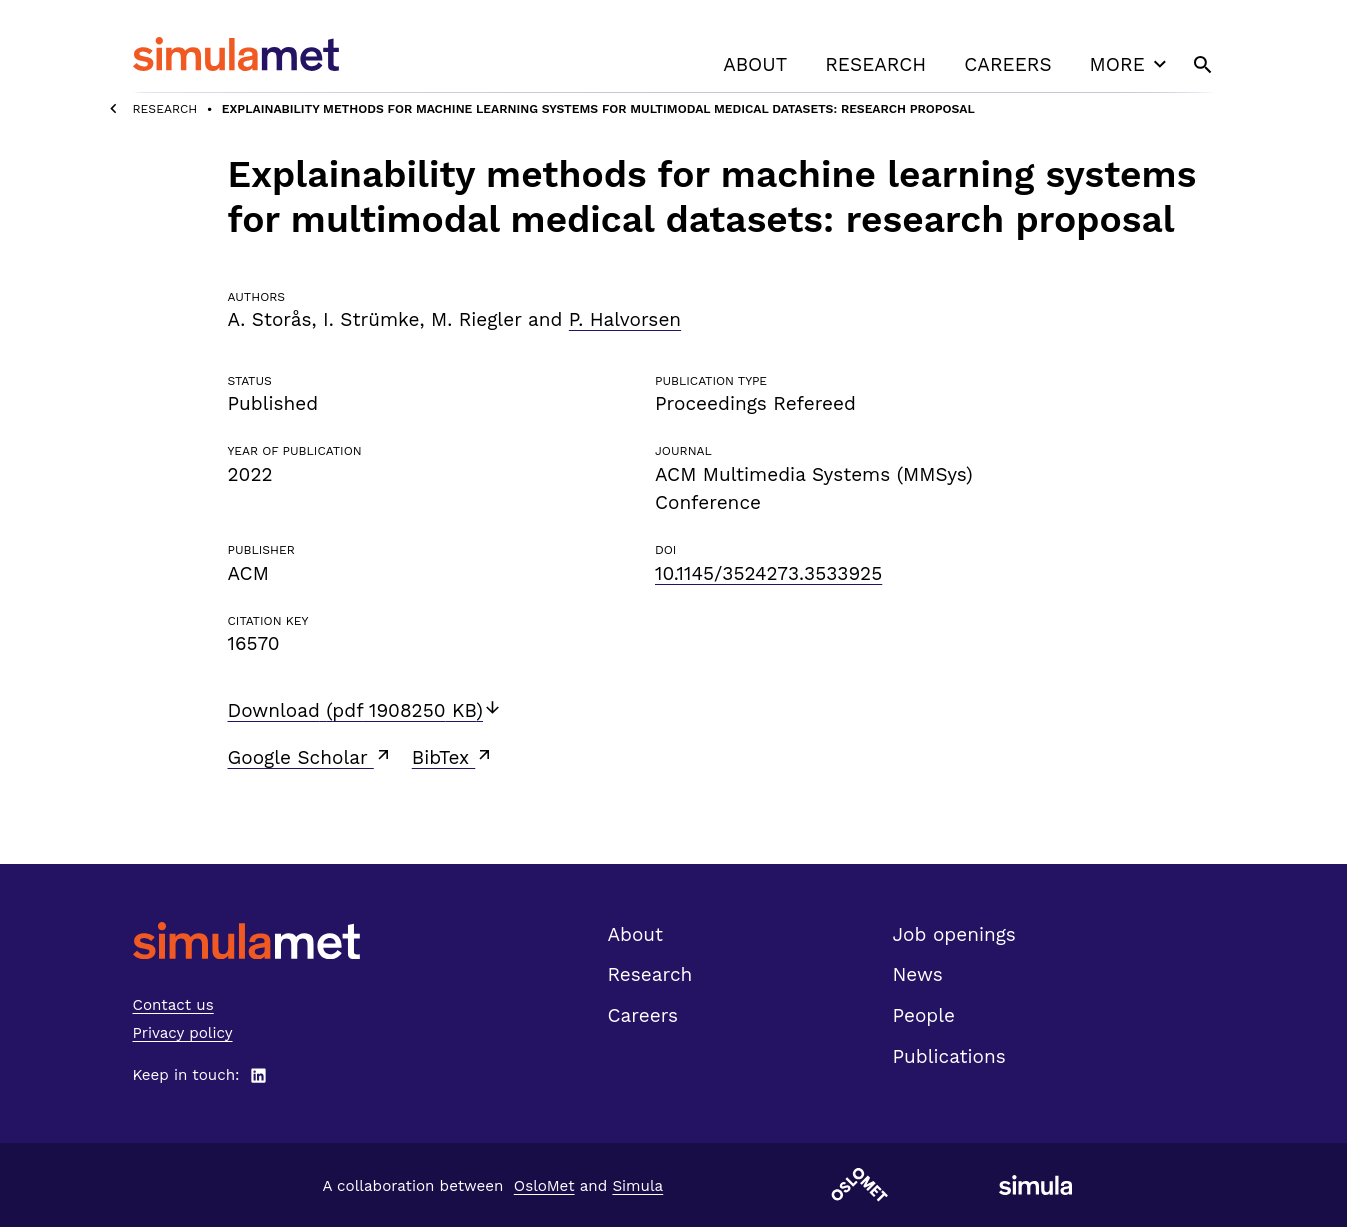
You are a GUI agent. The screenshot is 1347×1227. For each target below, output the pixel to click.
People (924, 1015)
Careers (1007, 64)
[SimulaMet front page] (246, 940)
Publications (949, 1056)
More (1131, 64)
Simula (637, 1186)
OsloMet (544, 1186)
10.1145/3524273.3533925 (768, 573)
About (755, 64)
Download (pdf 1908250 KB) (365, 710)
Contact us (173, 1005)
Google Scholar (310, 757)
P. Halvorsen (625, 319)
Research (875, 64)
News (918, 974)
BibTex (453, 757)
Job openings (954, 934)
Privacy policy (183, 1033)
